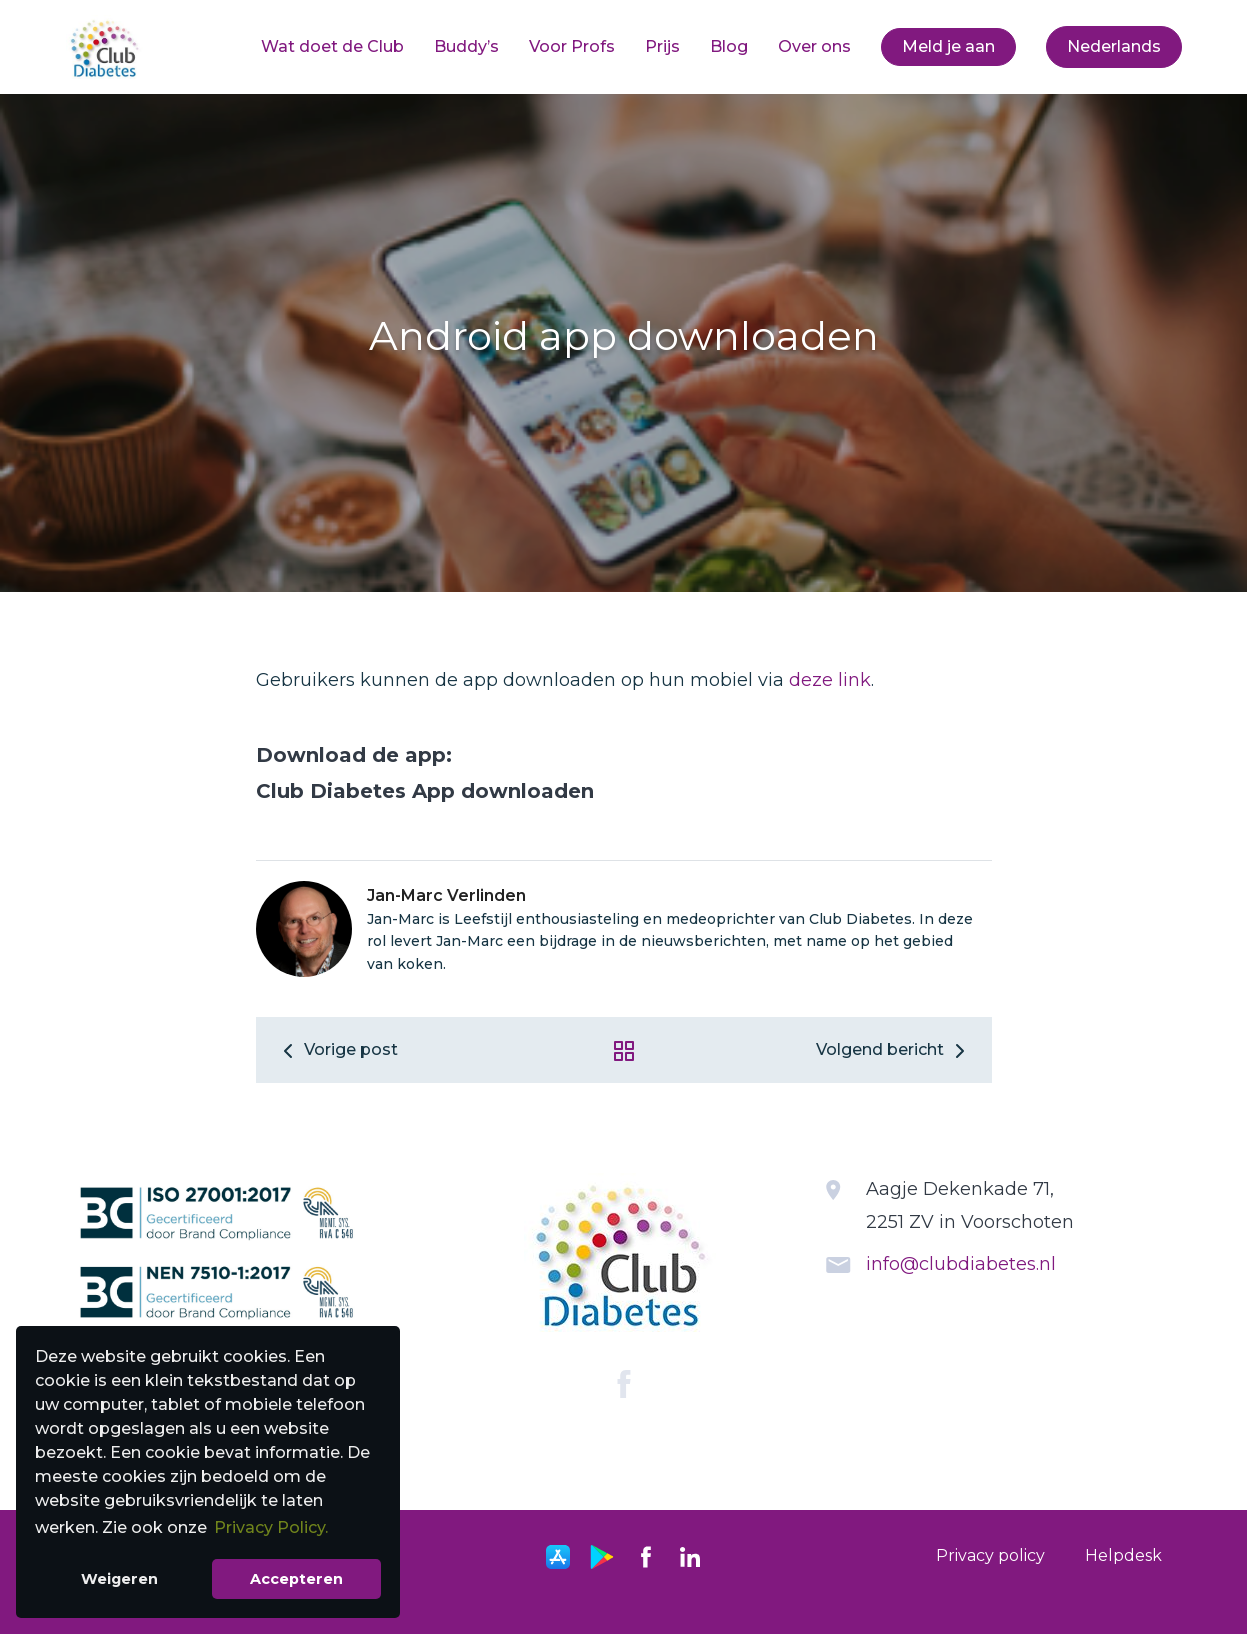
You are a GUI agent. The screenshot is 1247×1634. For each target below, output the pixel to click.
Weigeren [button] (119, 1579)
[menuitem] (332, 47)
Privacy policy (990, 1555)
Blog (729, 46)
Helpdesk (1123, 1555)
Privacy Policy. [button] (271, 1527)
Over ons (814, 46)
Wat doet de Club (332, 46)
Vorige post (337, 1049)
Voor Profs (572, 46)
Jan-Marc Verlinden (446, 895)
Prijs (662, 46)
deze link (830, 680)
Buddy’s (466, 46)
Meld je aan (948, 46)
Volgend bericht (894, 1049)
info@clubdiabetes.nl (961, 1264)
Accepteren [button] (296, 1579)
